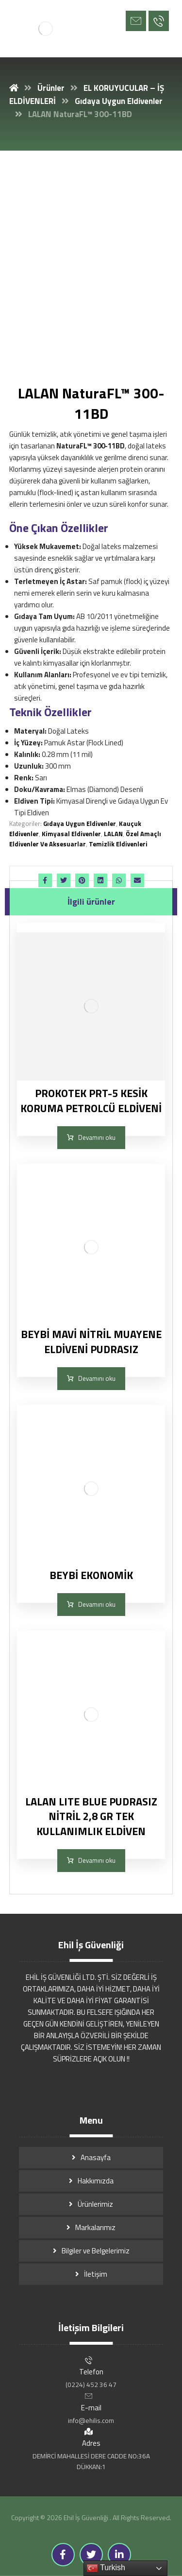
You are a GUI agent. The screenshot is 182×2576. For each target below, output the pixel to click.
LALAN (113, 834)
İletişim (95, 2274)
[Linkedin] (119, 2554)
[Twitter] (91, 2554)
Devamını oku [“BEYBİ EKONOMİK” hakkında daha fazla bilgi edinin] (97, 1604)
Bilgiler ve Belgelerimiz (96, 2250)
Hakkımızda (96, 2180)
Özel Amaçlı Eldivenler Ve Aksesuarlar (85, 839)
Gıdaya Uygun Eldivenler (79, 823)
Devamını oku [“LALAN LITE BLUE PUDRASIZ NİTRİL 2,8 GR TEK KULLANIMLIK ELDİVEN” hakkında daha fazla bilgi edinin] (97, 1860)
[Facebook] (63, 2554)
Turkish (105, 2568)
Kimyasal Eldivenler (71, 834)
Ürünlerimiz (95, 2204)
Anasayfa (96, 2157)
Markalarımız (95, 2227)
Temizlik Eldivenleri (118, 844)
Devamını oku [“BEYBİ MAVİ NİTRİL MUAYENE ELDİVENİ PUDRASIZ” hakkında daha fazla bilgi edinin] (97, 1378)
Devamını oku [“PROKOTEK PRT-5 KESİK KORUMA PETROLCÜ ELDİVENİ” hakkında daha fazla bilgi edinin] (97, 1137)
